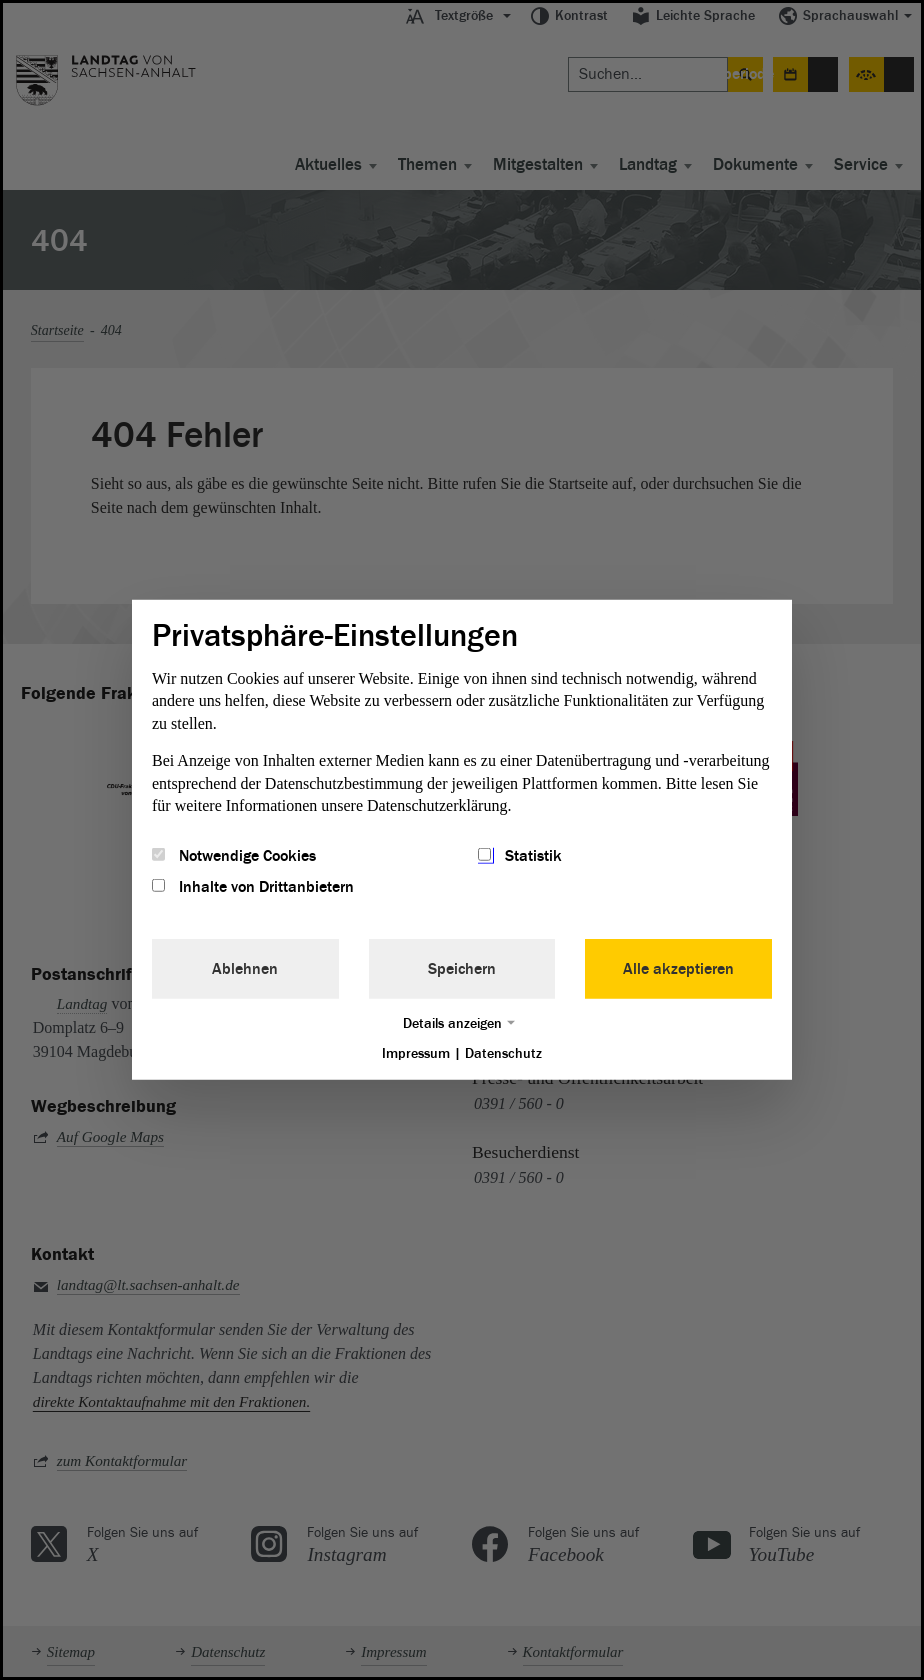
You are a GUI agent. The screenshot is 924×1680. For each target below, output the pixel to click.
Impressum (416, 1052)
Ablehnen (245, 968)
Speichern (462, 968)
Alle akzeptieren (678, 968)
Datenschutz (503, 1052)
